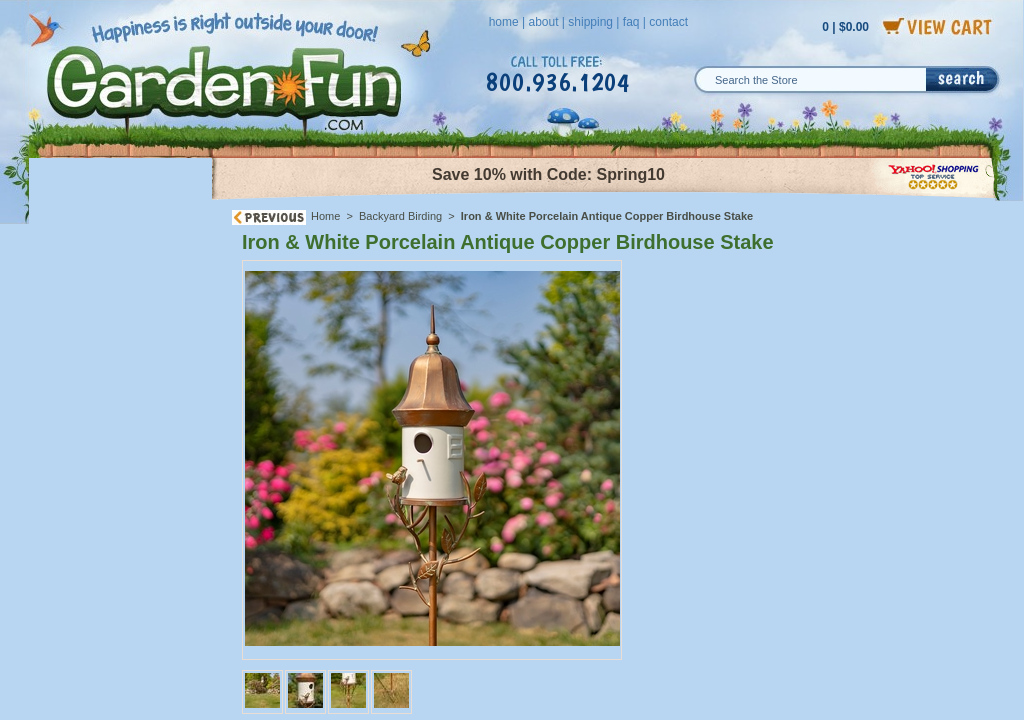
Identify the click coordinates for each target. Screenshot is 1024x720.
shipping (590, 22)
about (543, 22)
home (504, 22)
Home (325, 216)
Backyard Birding (400, 216)
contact (668, 22)
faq (631, 22)
